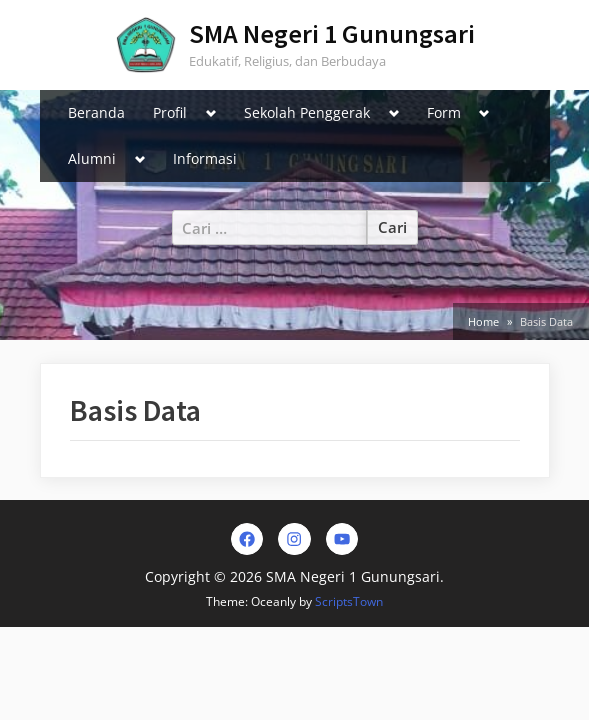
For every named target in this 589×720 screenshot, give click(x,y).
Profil (170, 112)
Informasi (205, 158)
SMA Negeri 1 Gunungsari (332, 33)
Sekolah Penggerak (307, 112)
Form (444, 112)
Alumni (92, 158)
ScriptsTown (349, 601)
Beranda (96, 112)
